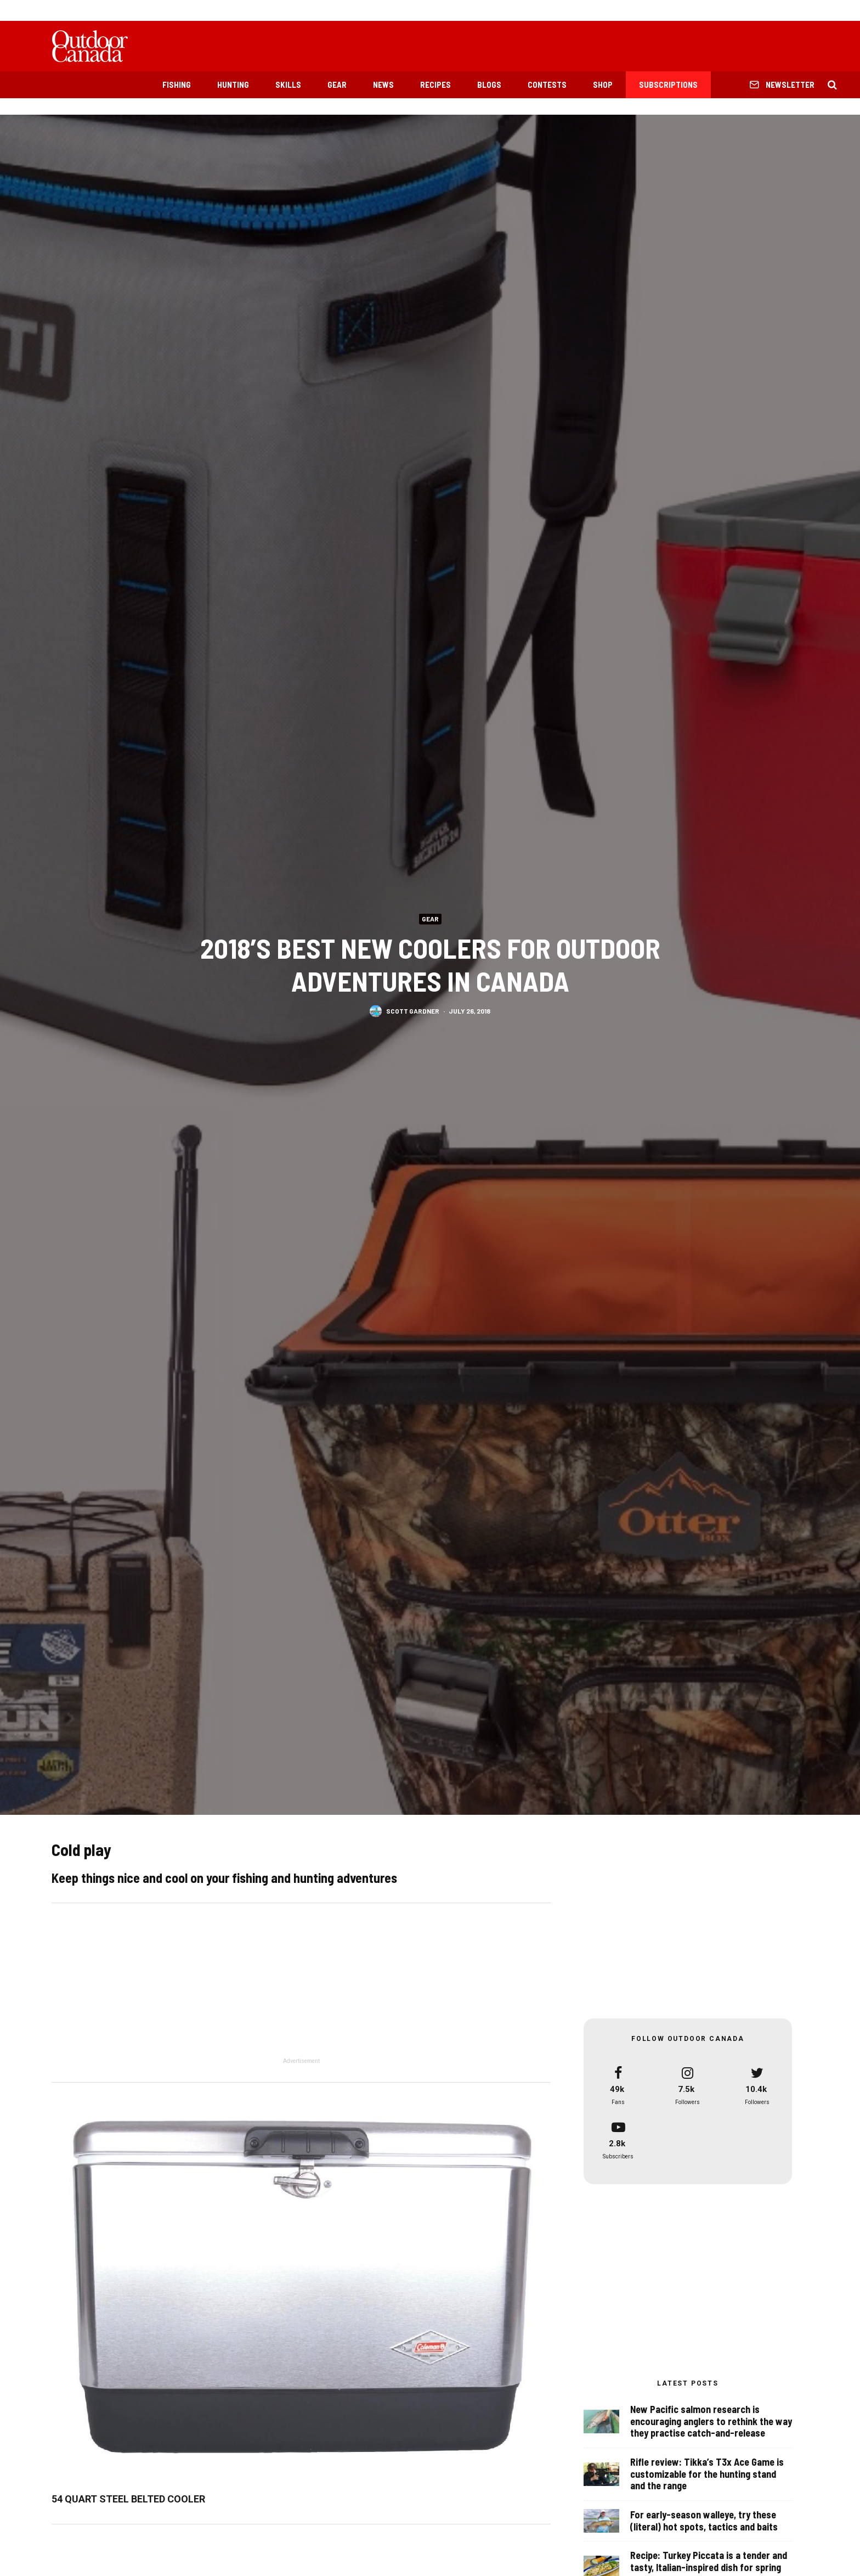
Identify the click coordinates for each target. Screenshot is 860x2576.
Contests (547, 84)
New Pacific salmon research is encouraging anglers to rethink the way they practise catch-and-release (711, 2422)
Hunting (233, 84)
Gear (337, 84)
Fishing (176, 84)
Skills (288, 84)
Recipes (435, 84)
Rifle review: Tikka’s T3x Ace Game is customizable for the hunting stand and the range (707, 2479)
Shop (603, 84)
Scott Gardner (412, 1010)
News (383, 84)
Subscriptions (668, 84)
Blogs (489, 84)
